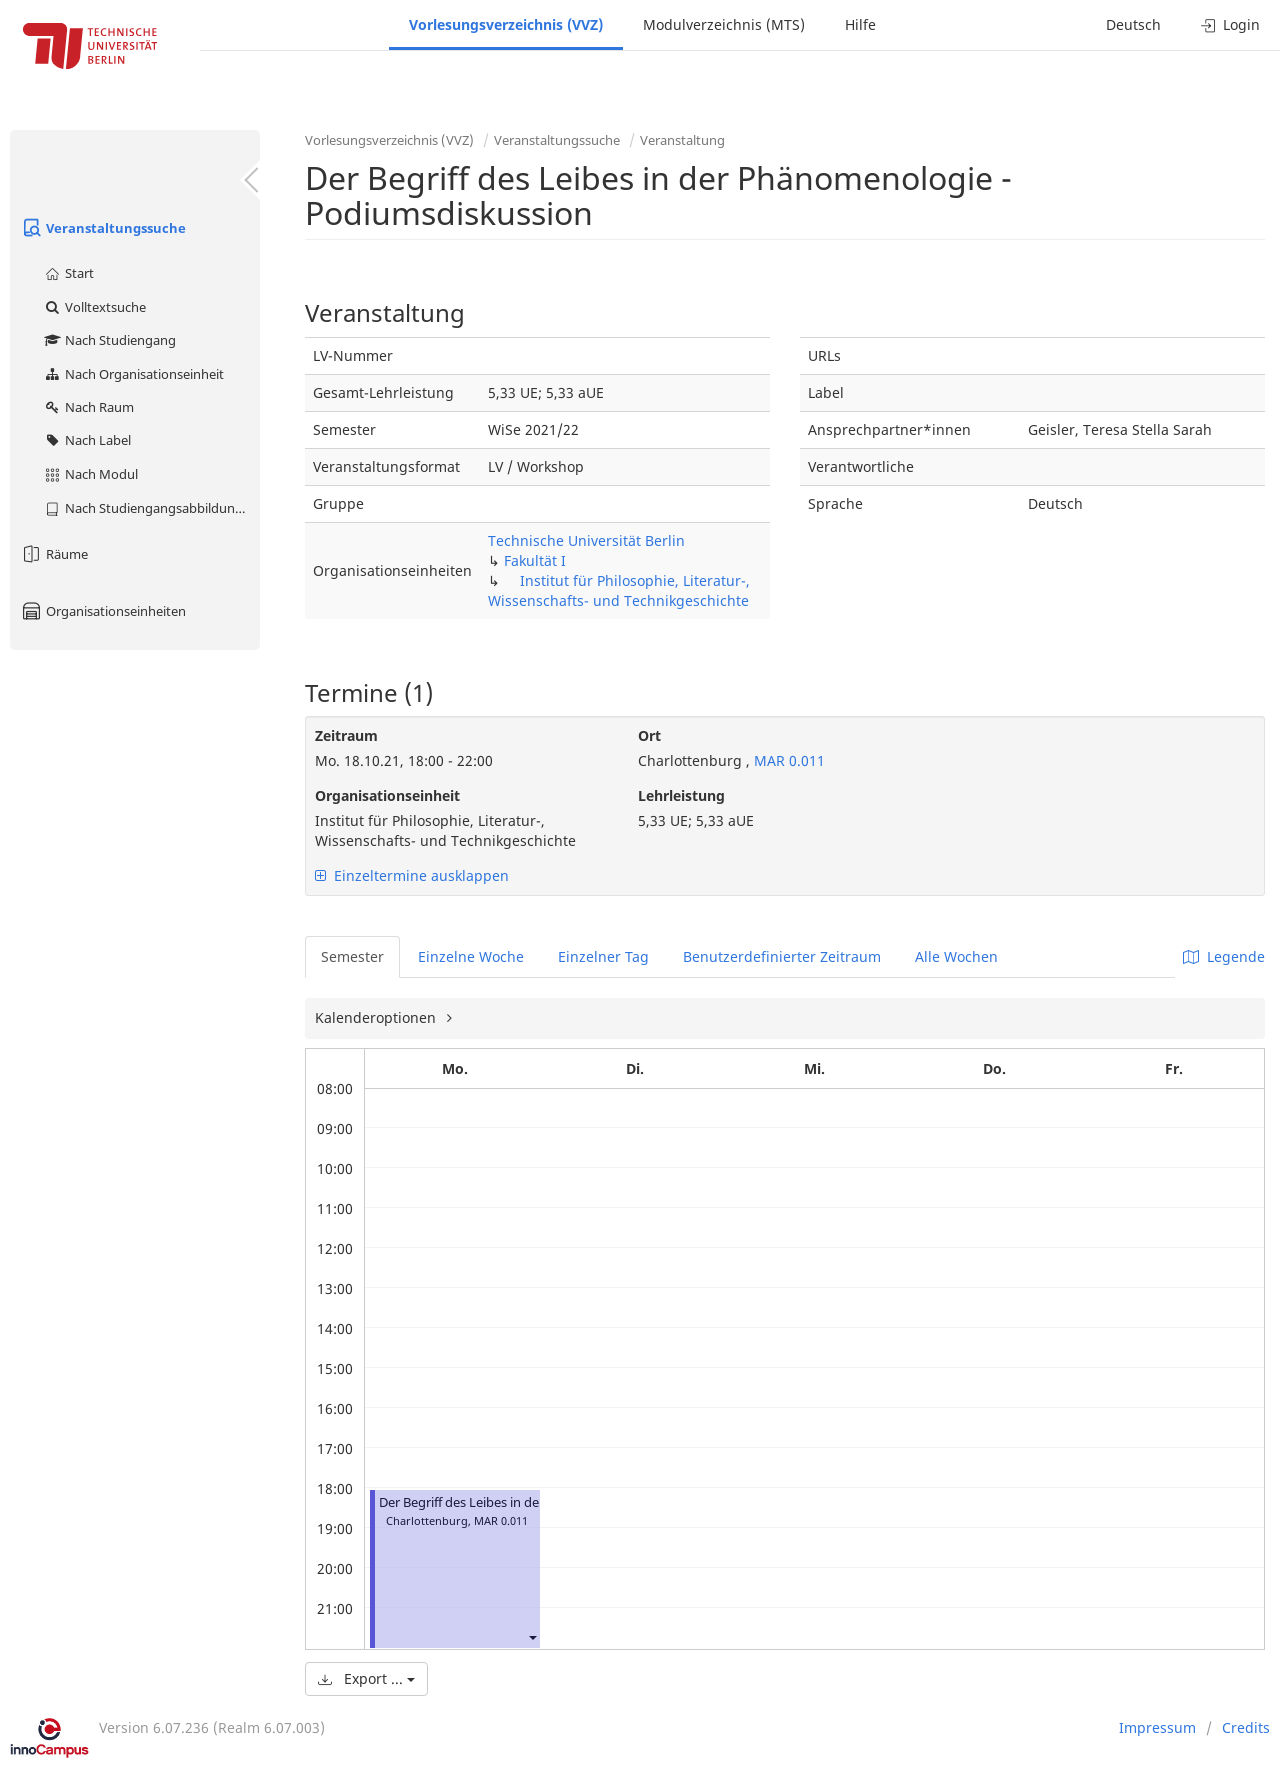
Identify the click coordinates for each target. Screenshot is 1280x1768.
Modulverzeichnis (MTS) (724, 24)
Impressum (1157, 1727)
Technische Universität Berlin (586, 540)
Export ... (366, 1678)
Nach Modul (90, 474)
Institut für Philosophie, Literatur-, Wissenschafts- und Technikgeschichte (619, 590)
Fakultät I (535, 560)
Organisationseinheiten (103, 611)
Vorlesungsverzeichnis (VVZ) (506, 24)
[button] (532, 1636)
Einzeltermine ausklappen (412, 875)
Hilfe (860, 24)
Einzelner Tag (603, 956)
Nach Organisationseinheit (133, 374)
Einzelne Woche (471, 956)
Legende (1224, 956)
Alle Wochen (956, 956)
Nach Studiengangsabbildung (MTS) (151, 508)
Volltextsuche (94, 307)
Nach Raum (88, 407)
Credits (1246, 1727)
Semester (352, 956)
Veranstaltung (682, 140)
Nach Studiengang (109, 340)
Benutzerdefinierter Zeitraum (782, 956)
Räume (54, 554)
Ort (649, 735)
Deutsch (1133, 24)
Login (1230, 24)
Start (68, 273)
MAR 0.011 (787, 760)
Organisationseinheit (387, 795)
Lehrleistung (681, 795)
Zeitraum (346, 735)
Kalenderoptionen (377, 1017)
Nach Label (87, 440)
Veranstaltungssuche (103, 228)
